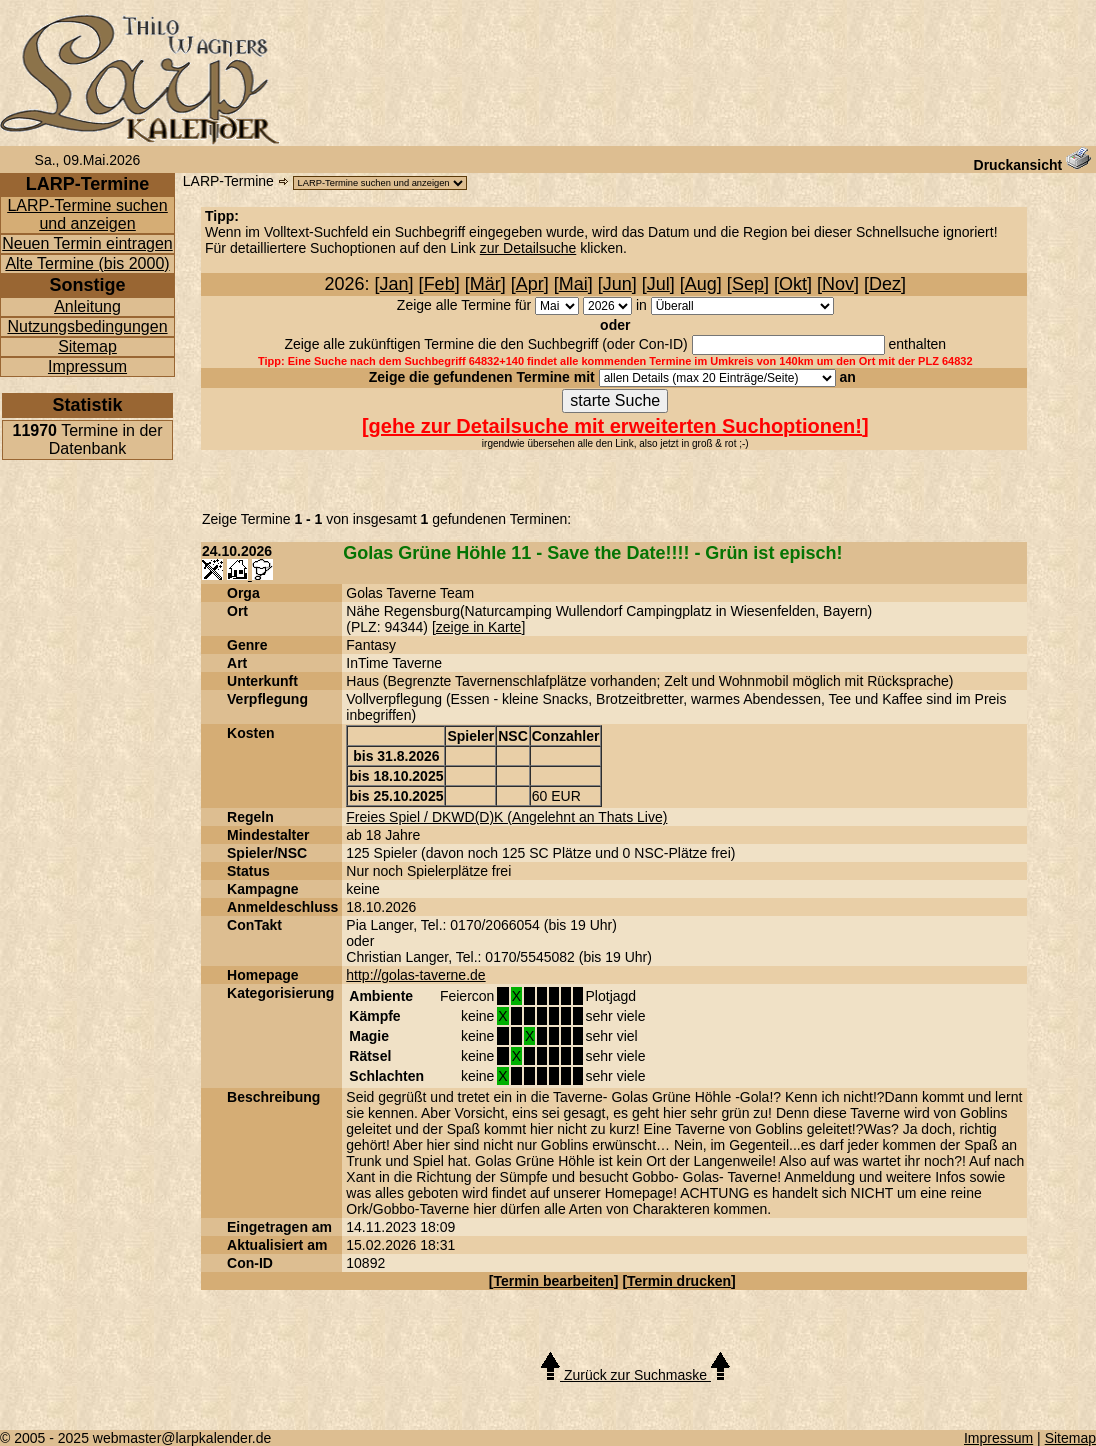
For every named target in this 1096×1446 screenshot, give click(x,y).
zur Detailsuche (528, 248)
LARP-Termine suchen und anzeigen (87, 214)
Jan (394, 284)
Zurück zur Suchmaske (635, 1375)
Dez (885, 284)
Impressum (87, 366)
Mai (573, 284)
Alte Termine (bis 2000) (87, 263)
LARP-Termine (228, 181)
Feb (439, 284)
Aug (701, 284)
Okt (793, 284)
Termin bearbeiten (554, 1281)
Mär (485, 284)
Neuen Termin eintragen (87, 243)
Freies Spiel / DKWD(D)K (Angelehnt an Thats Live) (506, 817)
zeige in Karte (479, 627)
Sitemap (87, 346)
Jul (658, 284)
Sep (748, 284)
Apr (530, 284)
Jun (617, 284)
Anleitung (87, 306)
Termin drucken (679, 1281)
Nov (838, 284)
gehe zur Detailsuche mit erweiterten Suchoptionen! (615, 426)
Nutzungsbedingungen (87, 326)
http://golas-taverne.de (415, 975)
